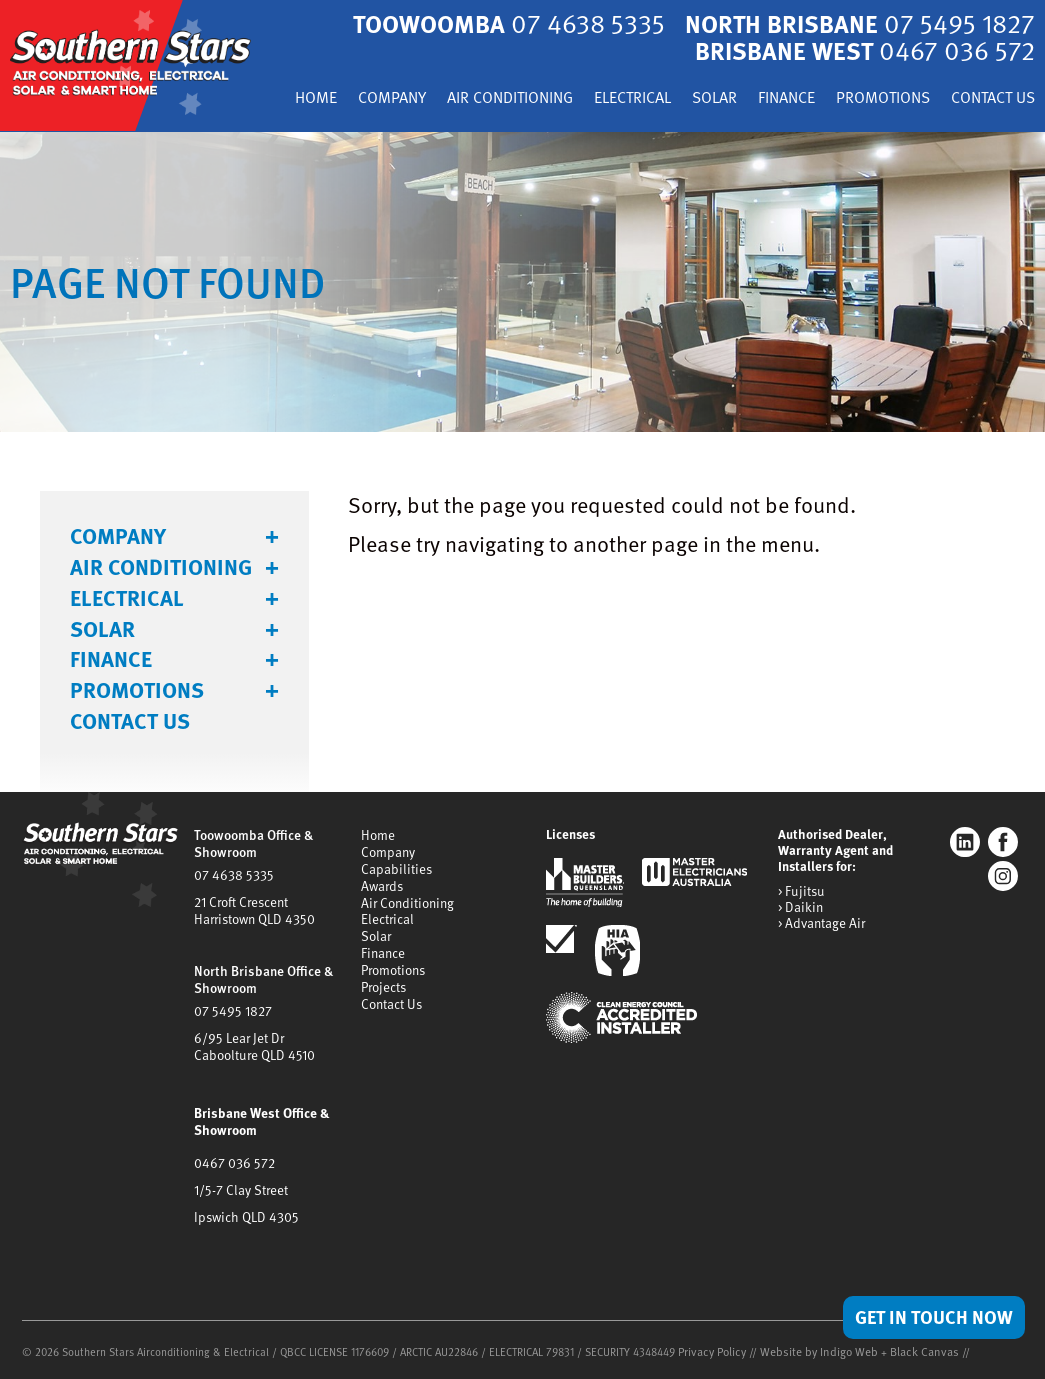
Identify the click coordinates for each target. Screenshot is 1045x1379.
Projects (383, 990)
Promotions (984, 97)
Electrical (716, 97)
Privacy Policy (710, 1349)
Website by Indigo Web (813, 1349)
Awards (382, 895)
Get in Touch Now (929, 1316)
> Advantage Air (821, 936)
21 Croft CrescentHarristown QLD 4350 (252, 919)
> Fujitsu (800, 904)
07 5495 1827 (231, 1016)
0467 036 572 (233, 1163)
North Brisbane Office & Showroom (262, 987)
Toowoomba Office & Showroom (252, 856)
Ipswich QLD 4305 (244, 1215)
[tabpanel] (522, 295)
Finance (881, 97)
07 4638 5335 (232, 885)
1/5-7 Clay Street (240, 1189)
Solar (804, 97)
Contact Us (989, 123)
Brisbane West (860, 48)
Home (375, 97)
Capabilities (396, 879)
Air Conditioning (582, 97)
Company (455, 97)
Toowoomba (493, 22)
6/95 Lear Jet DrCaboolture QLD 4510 (252, 1050)
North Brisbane (854, 22)
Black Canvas (911, 1349)
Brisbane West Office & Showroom (260, 1124)
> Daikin (800, 920)
